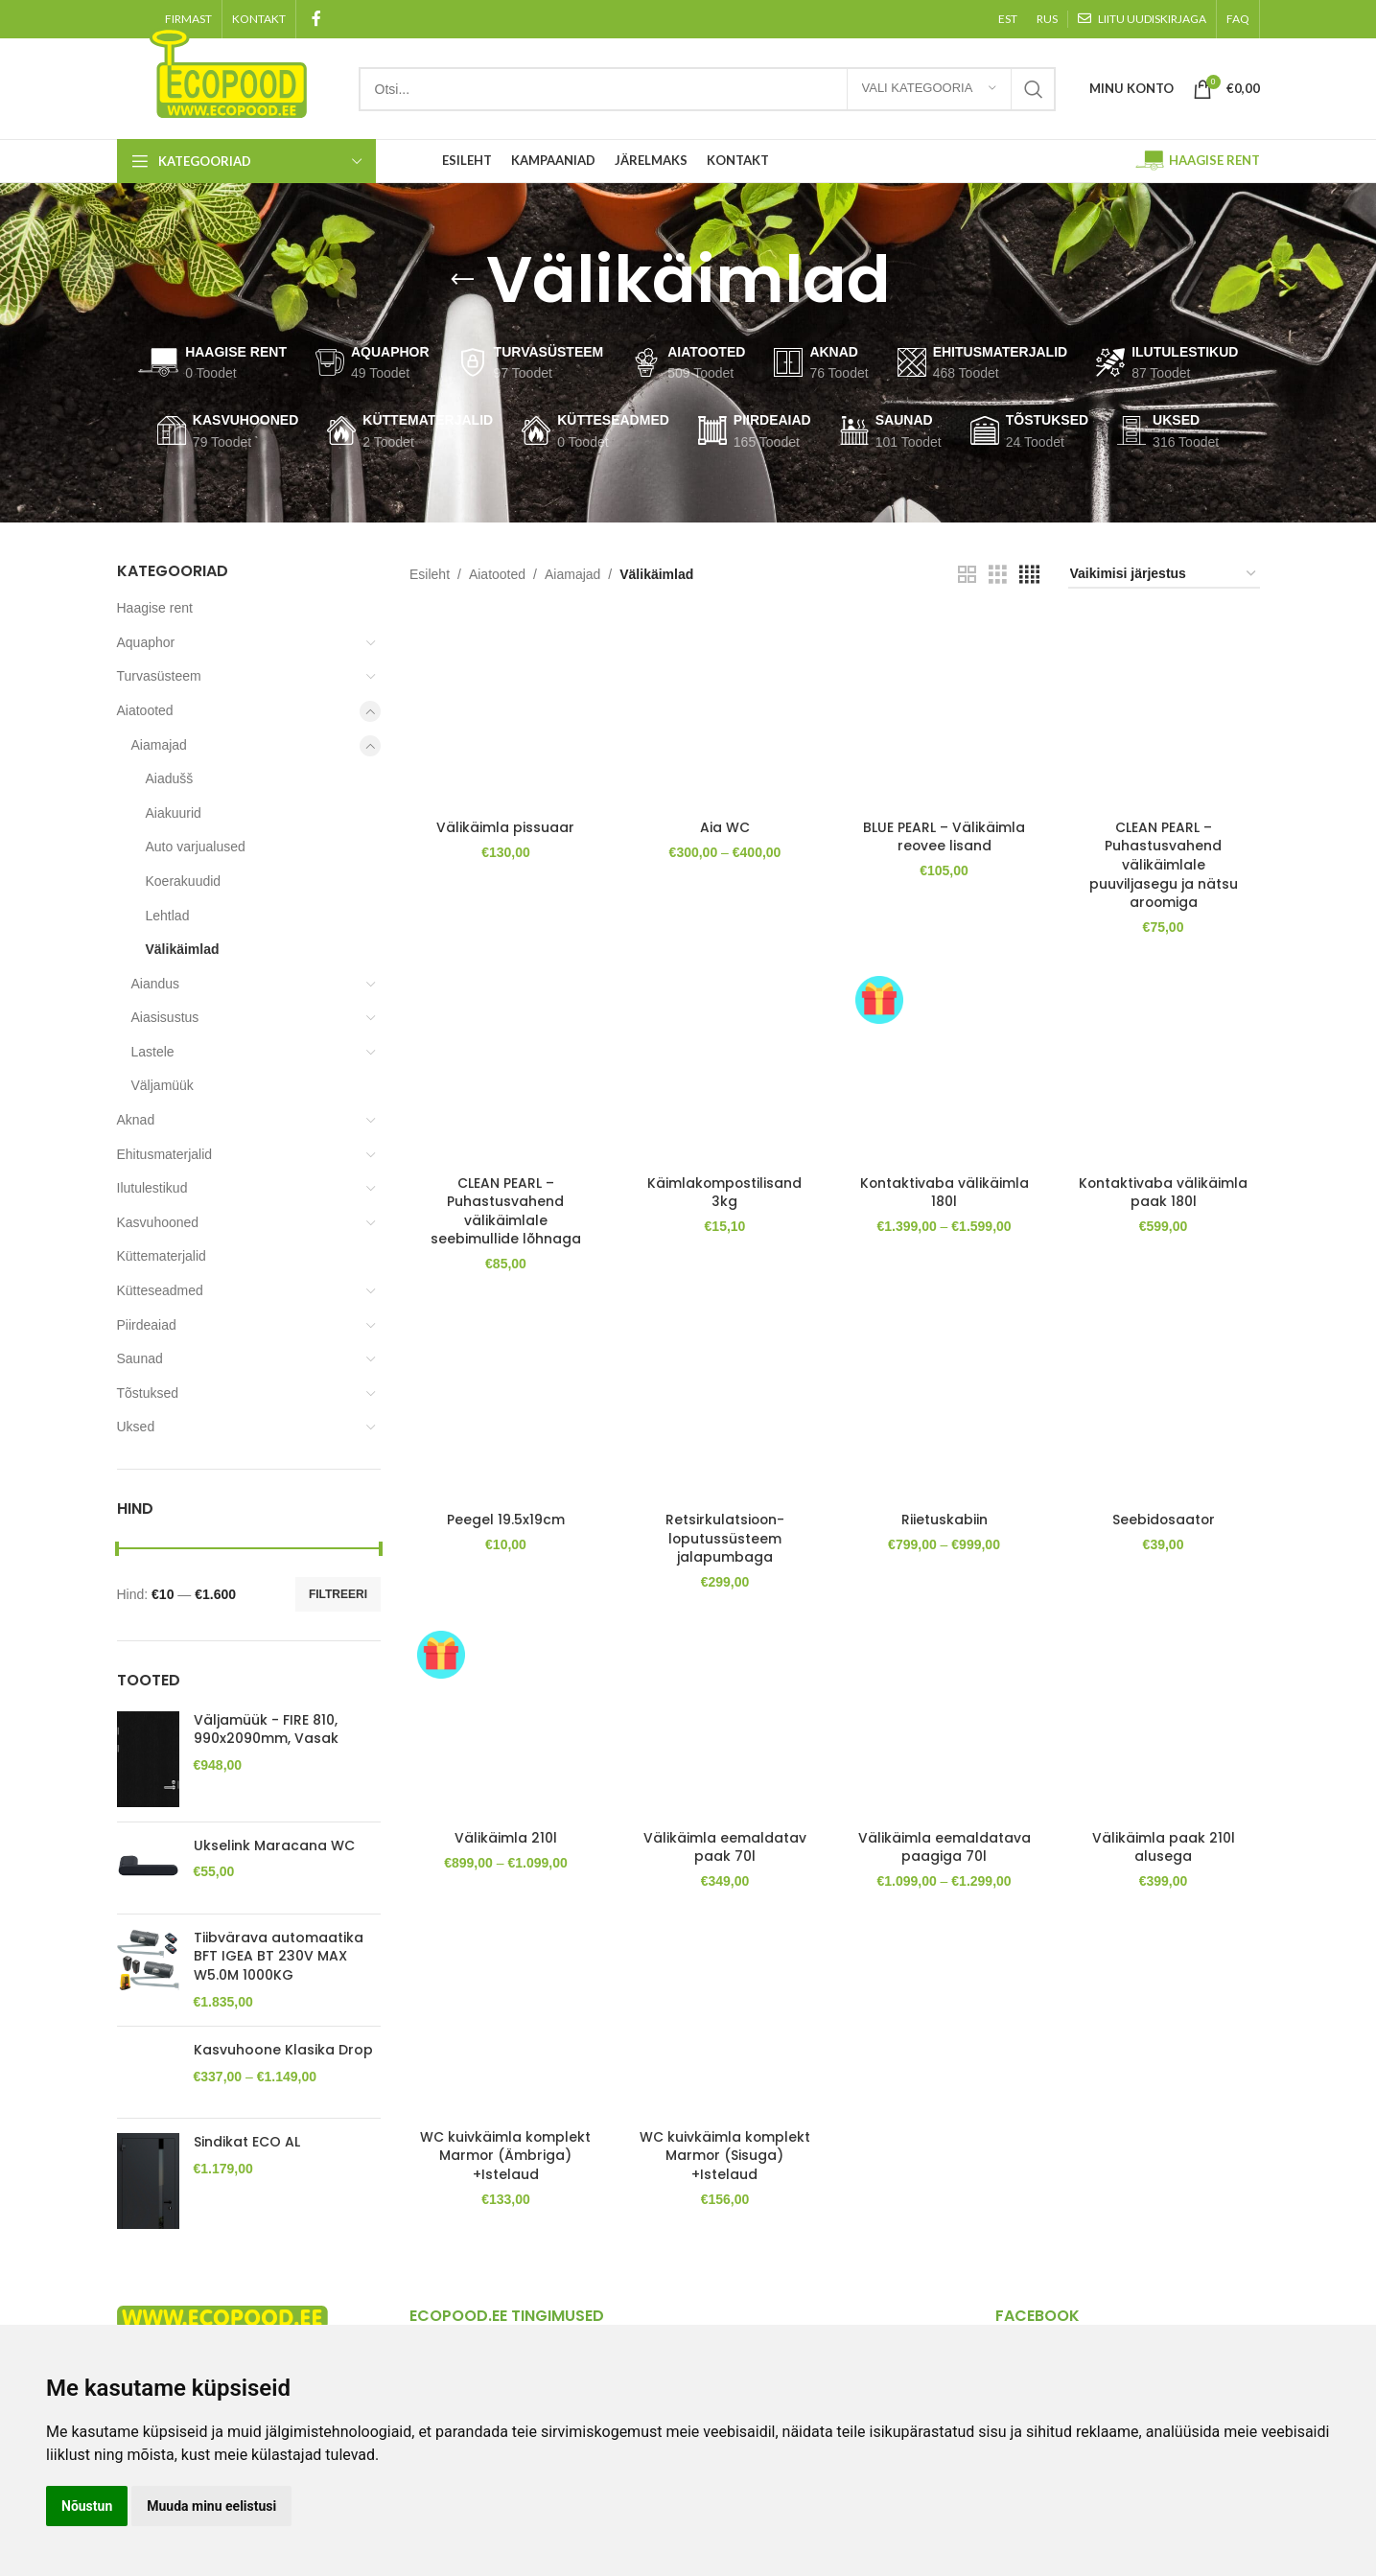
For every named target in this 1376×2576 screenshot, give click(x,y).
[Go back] (462, 280)
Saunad (140, 1358)
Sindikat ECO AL (247, 2133)
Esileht (429, 574)
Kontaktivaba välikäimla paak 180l (1163, 1191)
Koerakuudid (184, 881)
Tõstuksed (148, 1393)
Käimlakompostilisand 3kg (724, 1191)
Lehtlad (168, 915)
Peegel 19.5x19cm (505, 1518)
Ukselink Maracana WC (274, 1846)
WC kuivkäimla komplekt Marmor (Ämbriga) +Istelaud (505, 2175)
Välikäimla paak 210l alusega (1163, 1847)
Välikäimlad (183, 949)
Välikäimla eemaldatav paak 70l (724, 1847)
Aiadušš (170, 778)
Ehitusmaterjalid (165, 1154)
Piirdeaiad (146, 1325)
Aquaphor (146, 642)
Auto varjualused (195, 846)
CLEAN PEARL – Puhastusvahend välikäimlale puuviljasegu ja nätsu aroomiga (1163, 863)
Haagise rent (155, 607)
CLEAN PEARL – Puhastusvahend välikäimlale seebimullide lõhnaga (505, 1209)
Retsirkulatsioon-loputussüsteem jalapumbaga (725, 1537)
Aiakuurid (173, 813)
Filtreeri (338, 1594)
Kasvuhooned (158, 1222)
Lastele (153, 1051)
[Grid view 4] (1029, 575)
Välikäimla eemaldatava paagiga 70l (944, 1856)
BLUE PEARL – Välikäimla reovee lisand (944, 835)
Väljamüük (162, 1085)
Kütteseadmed (160, 1290)
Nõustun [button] (86, 2506)
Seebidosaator (1163, 1518)
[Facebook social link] (317, 19)
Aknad (136, 1119)
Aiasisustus (165, 1017)
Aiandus (155, 983)
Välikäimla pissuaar (505, 825)
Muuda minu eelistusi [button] (211, 2506)
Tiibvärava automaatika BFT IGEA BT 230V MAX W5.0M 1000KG (278, 1956)
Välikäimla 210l (505, 1837)
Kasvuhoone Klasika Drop (283, 2050)
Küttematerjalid (161, 1256)
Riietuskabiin (944, 1518)
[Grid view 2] (967, 575)
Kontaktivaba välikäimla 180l (944, 1191)
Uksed (136, 1426)
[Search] (707, 89)
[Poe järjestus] (1164, 575)
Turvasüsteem (159, 676)
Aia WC (725, 825)
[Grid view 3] (998, 575)
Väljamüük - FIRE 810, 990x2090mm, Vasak (266, 1730)
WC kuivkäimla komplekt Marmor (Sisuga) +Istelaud (724, 2175)
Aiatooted (145, 710)
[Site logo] (228, 71)
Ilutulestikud (152, 1187)
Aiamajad (159, 745)
